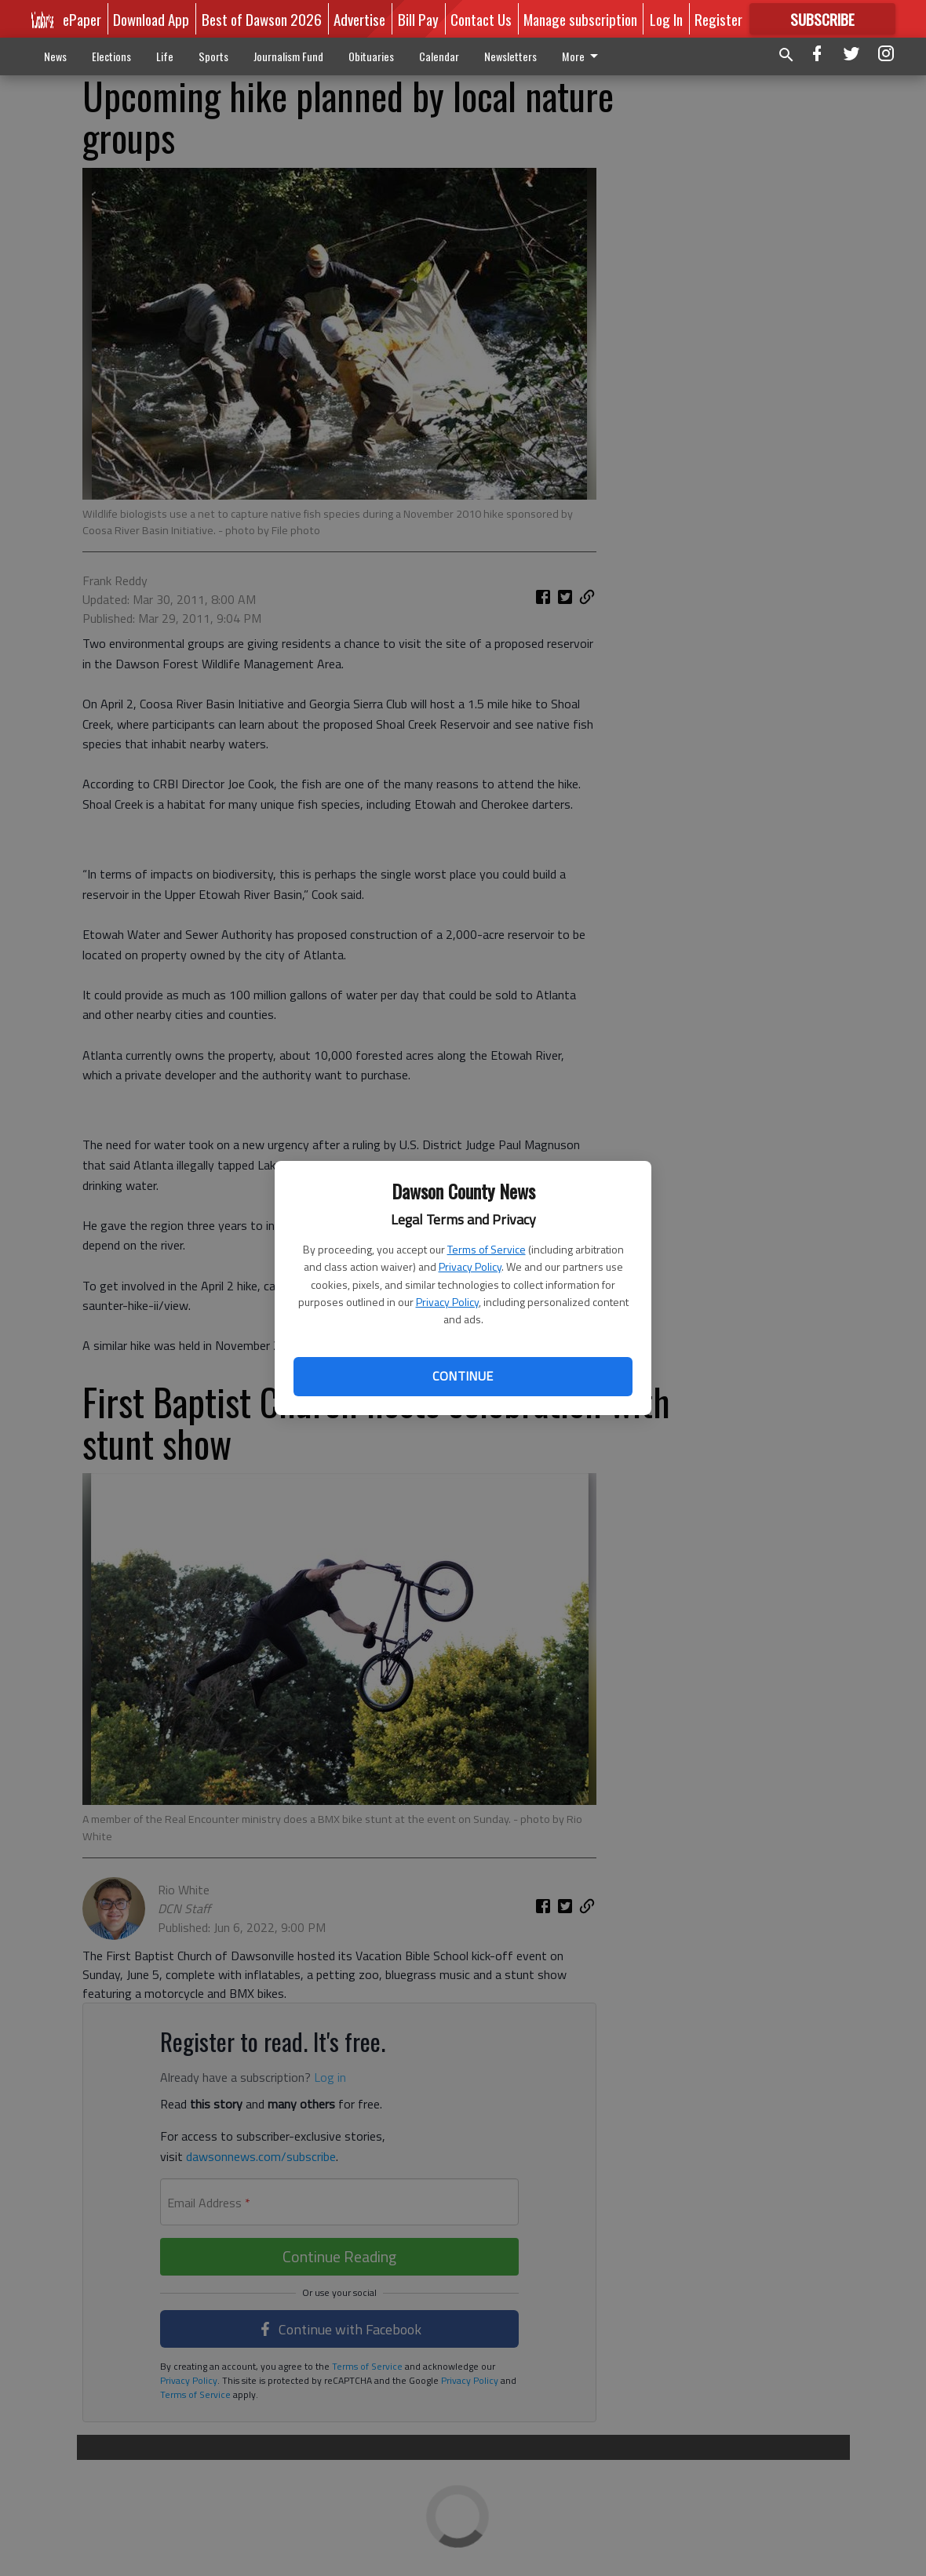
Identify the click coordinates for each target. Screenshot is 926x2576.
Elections (111, 56)
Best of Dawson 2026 (262, 19)
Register (718, 19)
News (55, 56)
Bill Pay (418, 19)
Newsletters (510, 56)
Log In (666, 19)
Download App (151, 19)
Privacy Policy (470, 1266)
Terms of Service (486, 1249)
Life (164, 56)
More (582, 56)
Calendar (439, 56)
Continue (462, 1375)
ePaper (82, 19)
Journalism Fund (288, 56)
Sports (213, 56)
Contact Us (481, 19)
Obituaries (371, 56)
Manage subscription (580, 19)
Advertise (359, 19)
